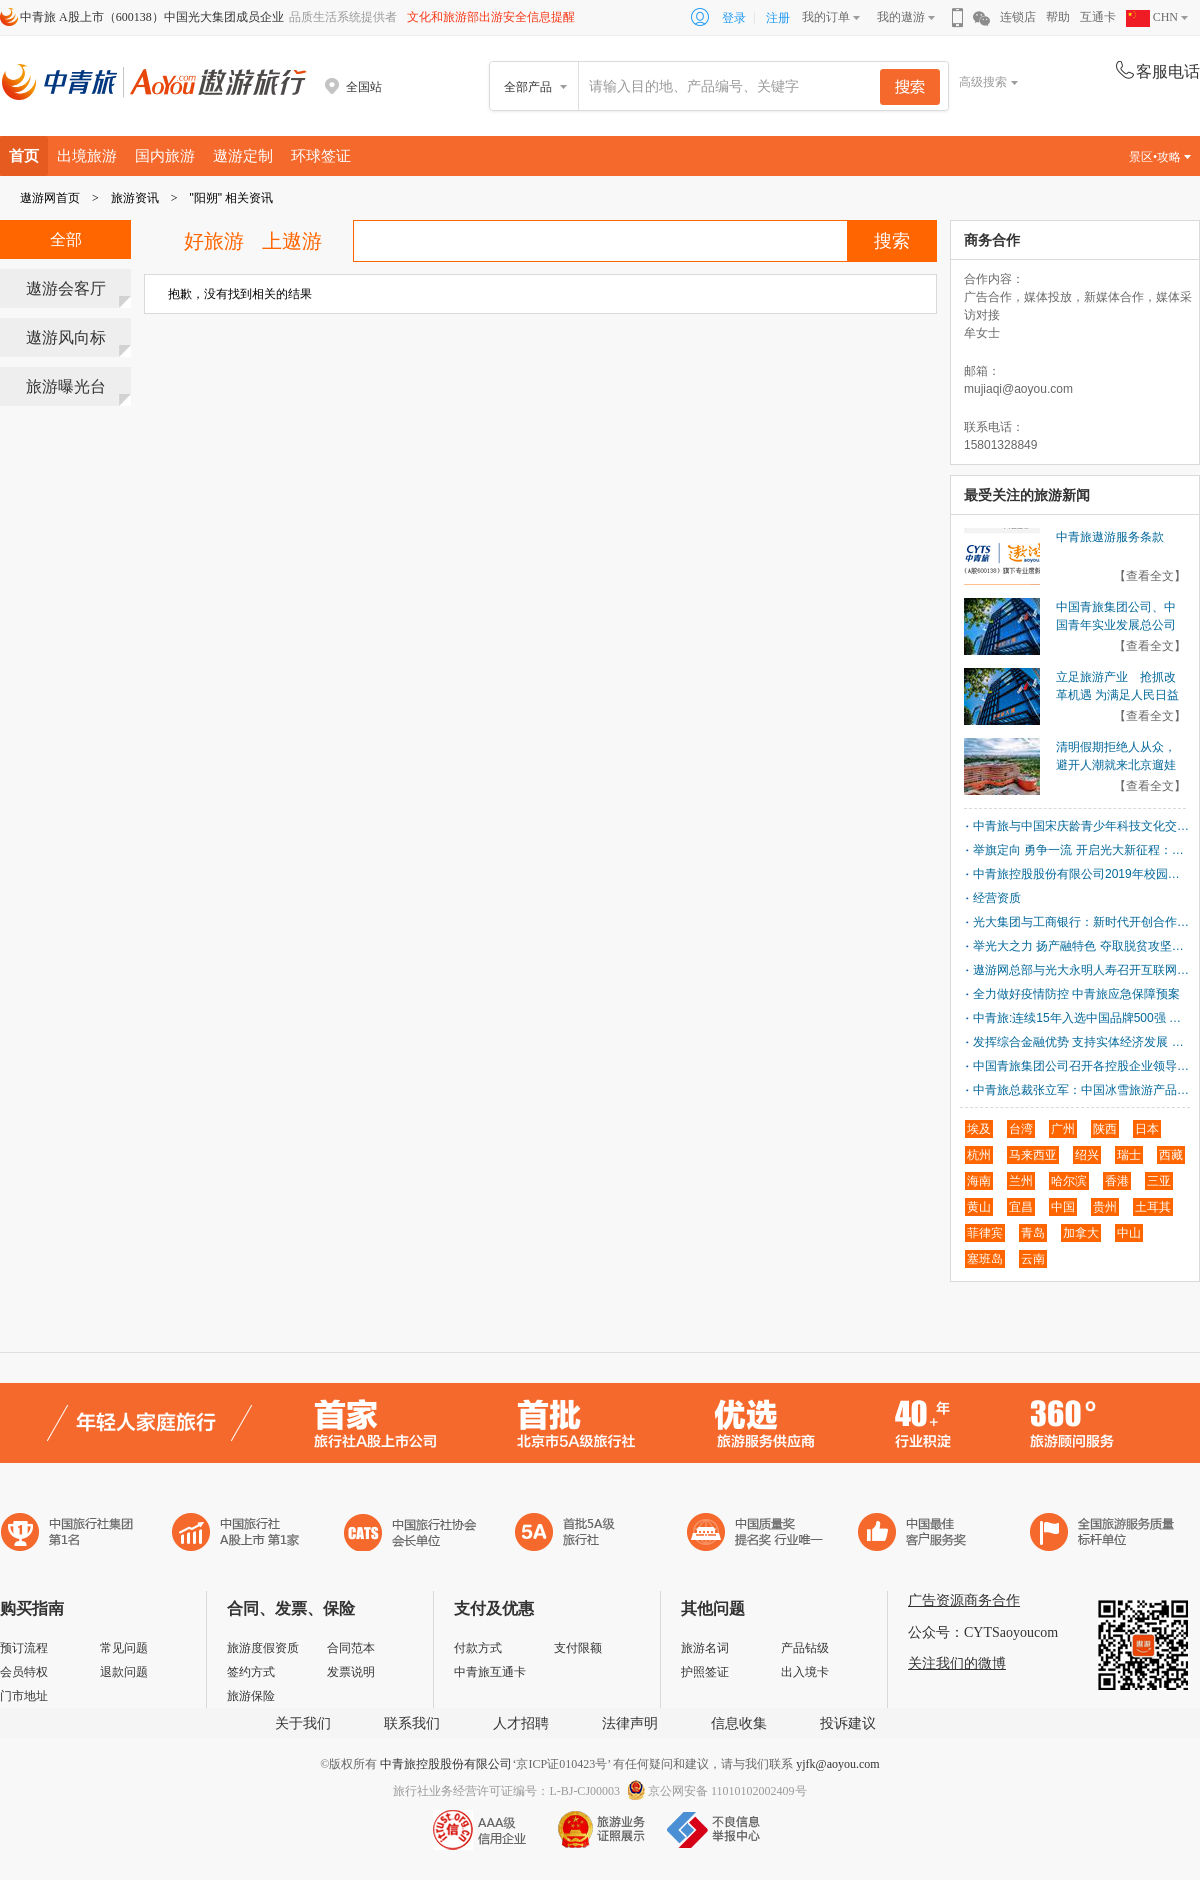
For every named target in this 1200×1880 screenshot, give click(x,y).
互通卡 (1098, 17)
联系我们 (412, 1723)
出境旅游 (87, 155)
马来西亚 (1033, 1155)
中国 (1063, 1207)
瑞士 (1129, 1155)
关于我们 (303, 1723)
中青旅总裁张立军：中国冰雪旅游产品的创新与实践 (1081, 1090)
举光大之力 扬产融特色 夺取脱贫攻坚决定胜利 (1081, 946)
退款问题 (124, 1672)
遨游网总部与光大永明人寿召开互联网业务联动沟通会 (1081, 970)
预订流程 (24, 1648)
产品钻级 (805, 1648)
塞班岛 (985, 1259)
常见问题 (124, 1648)
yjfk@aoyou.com (837, 1764)
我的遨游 (901, 17)
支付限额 (578, 1648)
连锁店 (1018, 17)
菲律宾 (985, 1233)
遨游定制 (243, 155)
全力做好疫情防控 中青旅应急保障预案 (1076, 994)
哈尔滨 (1069, 1181)
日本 (1147, 1129)
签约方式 (251, 1672)
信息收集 (739, 1723)
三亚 (1159, 1181)
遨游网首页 (50, 198)
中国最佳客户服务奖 (756, 1534)
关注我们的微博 (957, 1663)
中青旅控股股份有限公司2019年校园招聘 (1081, 874)
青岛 (1033, 1233)
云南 (1033, 1259)
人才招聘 (521, 1723)
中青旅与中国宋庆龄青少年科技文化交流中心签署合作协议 (1081, 826)
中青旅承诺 (1102, 1534)
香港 (1117, 1181)
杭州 (979, 1155)
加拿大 (1081, 1233)
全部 (66, 239)
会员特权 (24, 1672)
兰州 (1021, 1181)
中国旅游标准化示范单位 (917, 1534)
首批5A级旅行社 (236, 1534)
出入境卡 (805, 1672)
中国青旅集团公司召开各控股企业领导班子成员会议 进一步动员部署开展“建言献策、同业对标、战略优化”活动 (1081, 1066)
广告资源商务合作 (964, 1600)
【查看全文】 (1150, 576)
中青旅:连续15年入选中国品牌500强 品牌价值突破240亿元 (1081, 1018)
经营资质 (997, 898)
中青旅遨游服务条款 (1110, 537)
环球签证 (321, 155)
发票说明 (351, 1672)
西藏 (1171, 1155)
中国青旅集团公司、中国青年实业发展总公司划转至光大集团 (1116, 625)
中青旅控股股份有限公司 (446, 1764)
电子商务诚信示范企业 (573, 1534)
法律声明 (630, 1723)
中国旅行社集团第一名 (70, 1534)
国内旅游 (165, 155)
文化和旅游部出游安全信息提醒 (491, 17)
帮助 (1058, 17)
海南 (979, 1181)
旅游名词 (705, 1648)
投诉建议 (848, 1723)
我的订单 (826, 17)
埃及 (979, 1129)
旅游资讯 (135, 198)
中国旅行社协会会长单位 (410, 1534)
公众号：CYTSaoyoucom (983, 1632)
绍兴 (1087, 1155)
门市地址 (24, 1696)
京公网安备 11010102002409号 (727, 1791)
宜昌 (1021, 1207)
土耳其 (1153, 1207)
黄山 (979, 1207)
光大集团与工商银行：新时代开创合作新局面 (1081, 922)
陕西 (1105, 1129)
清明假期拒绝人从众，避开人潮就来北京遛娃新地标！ (1116, 765)
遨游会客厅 (66, 288)
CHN (1152, 17)
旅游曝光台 (66, 386)
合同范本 (351, 1648)
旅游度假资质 (263, 1648)
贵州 (1105, 1207)
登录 (734, 18)
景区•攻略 (1160, 157)
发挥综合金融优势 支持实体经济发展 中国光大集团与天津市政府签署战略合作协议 (1081, 1042)
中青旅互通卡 (490, 1672)
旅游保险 (251, 1696)
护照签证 (705, 1672)
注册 (778, 18)
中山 (1129, 1233)
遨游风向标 (66, 337)
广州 (1063, 1129)
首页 (24, 155)
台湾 (1021, 1129)
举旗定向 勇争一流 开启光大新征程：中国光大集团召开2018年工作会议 (1081, 850)
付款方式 (478, 1648)
